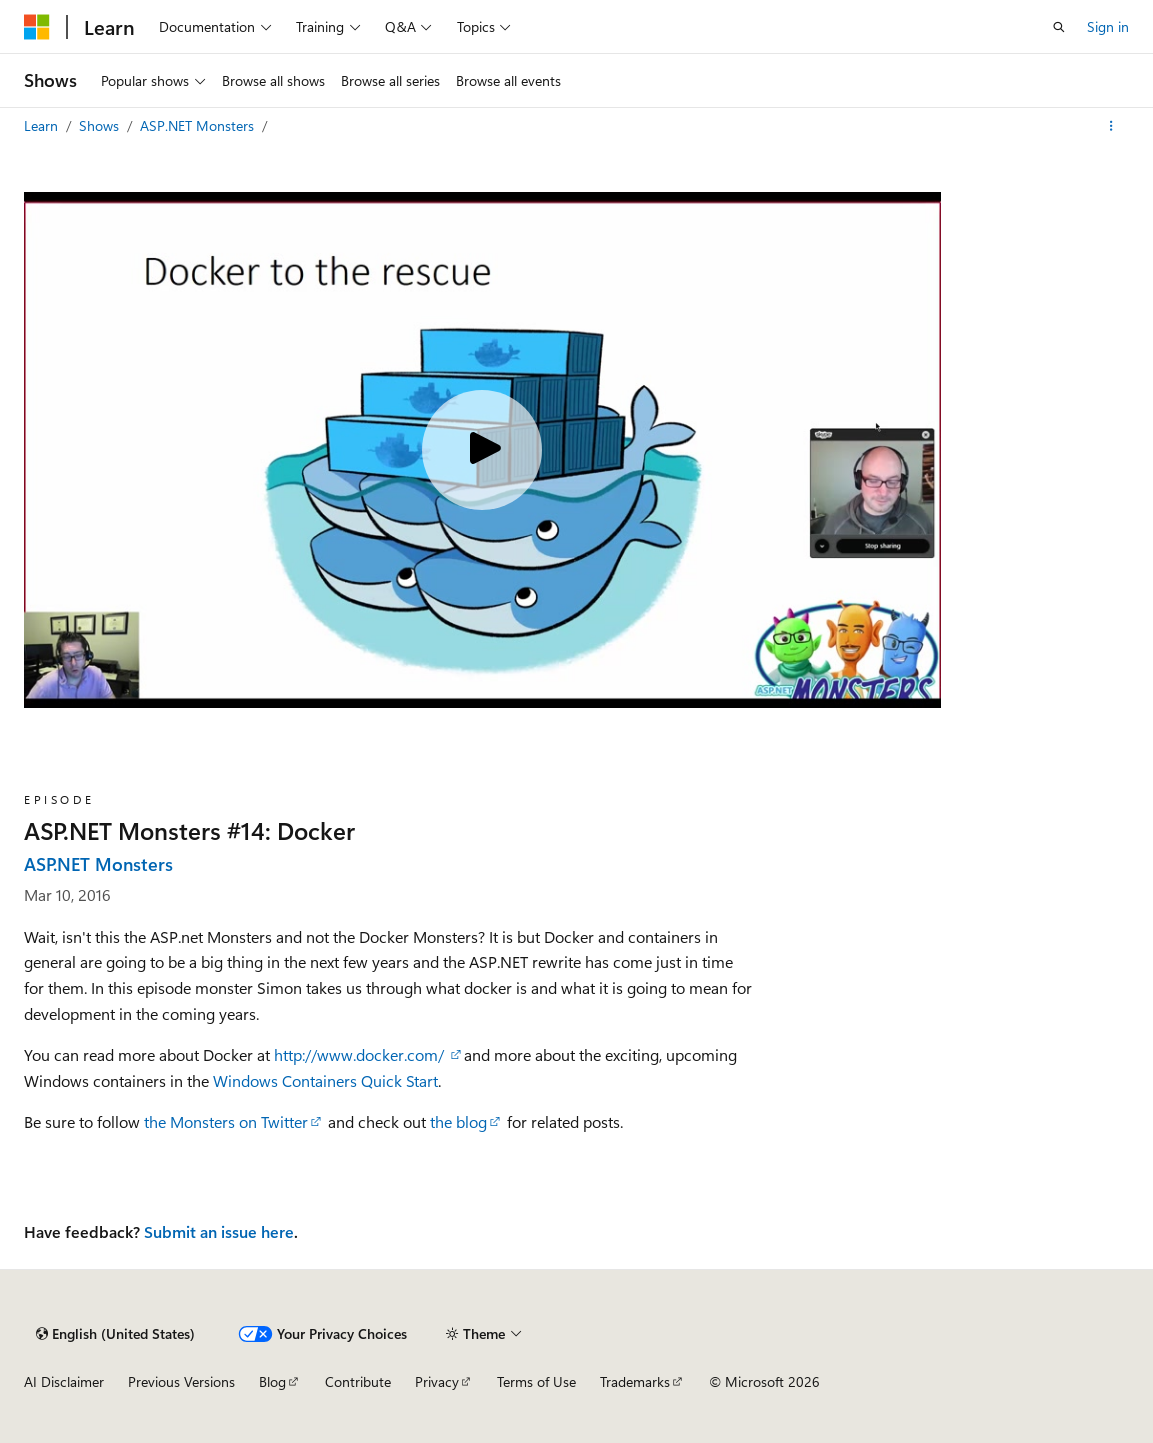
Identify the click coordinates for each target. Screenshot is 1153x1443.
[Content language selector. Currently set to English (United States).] (115, 1334)
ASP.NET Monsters (199, 125)
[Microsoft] (37, 27)
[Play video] (482, 450)
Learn (43, 125)
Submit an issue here (219, 1231)
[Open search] (1059, 27)
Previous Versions (181, 1381)
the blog (458, 1121)
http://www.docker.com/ (361, 1054)
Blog (272, 1381)
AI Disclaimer (64, 1381)
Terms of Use (536, 1381)
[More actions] (1111, 126)
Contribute (358, 1381)
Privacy (437, 1381)
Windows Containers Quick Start (325, 1080)
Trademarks (635, 1381)
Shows (101, 125)
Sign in (1108, 26)
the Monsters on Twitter (226, 1121)
